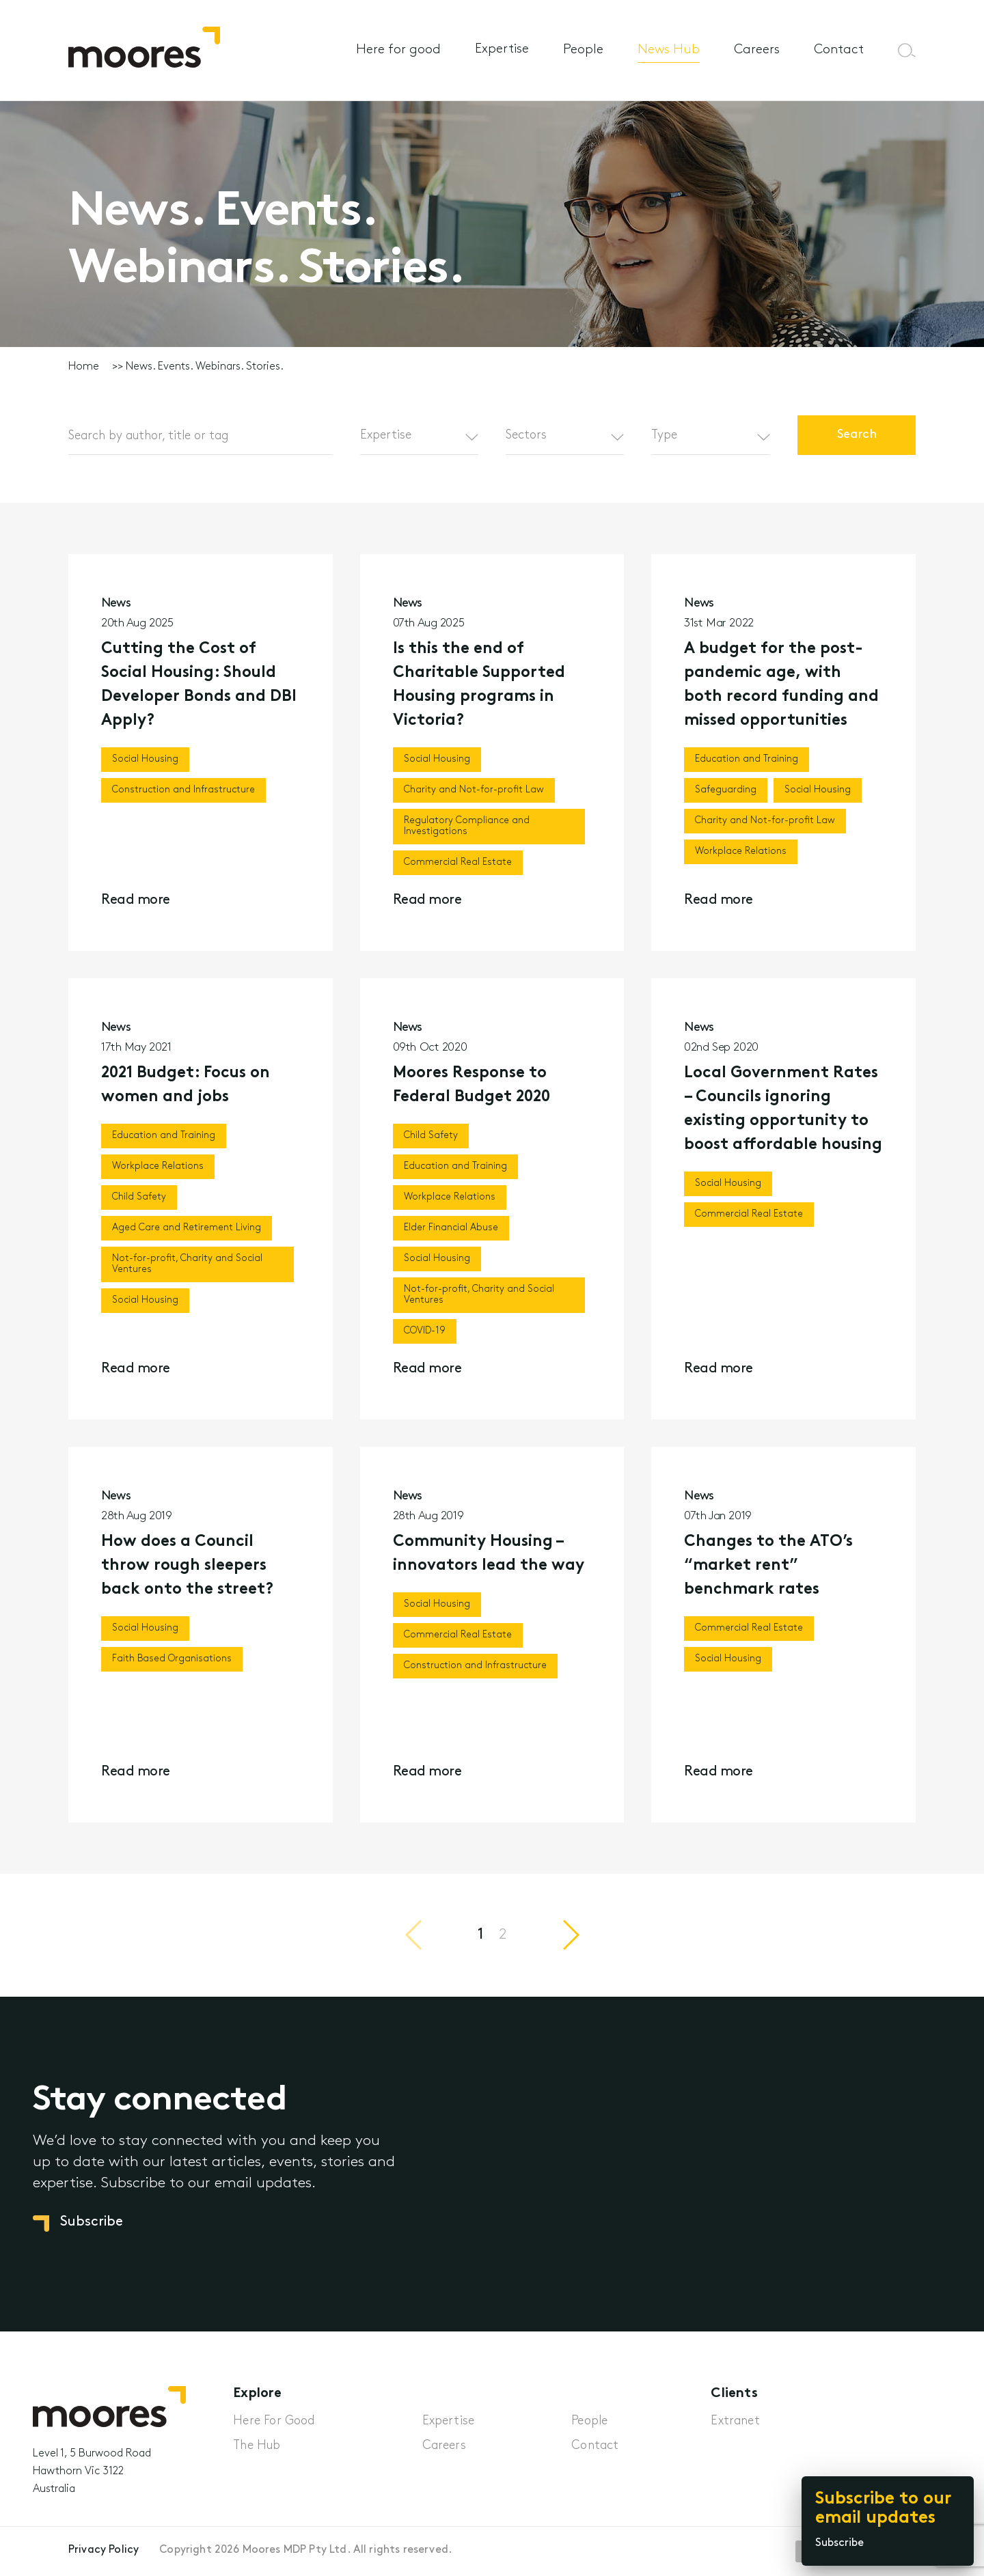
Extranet (735, 2421)
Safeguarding (725, 790)
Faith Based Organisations (172, 1666)
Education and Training (746, 759)
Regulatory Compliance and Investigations (467, 826)
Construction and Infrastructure (183, 790)
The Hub (256, 2445)
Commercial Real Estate (458, 862)
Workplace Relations (741, 851)
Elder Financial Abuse (451, 1235)
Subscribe (839, 2543)
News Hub (669, 50)
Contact (839, 50)
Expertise (502, 49)
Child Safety (139, 1204)
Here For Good (273, 2421)
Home (83, 366)
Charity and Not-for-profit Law (474, 790)
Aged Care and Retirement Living (186, 1235)
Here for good (398, 50)
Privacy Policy (103, 2550)
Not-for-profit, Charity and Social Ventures (187, 1271)
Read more (135, 900)
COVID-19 (425, 1338)
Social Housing (145, 759)
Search (856, 434)
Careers (757, 50)
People (583, 50)
